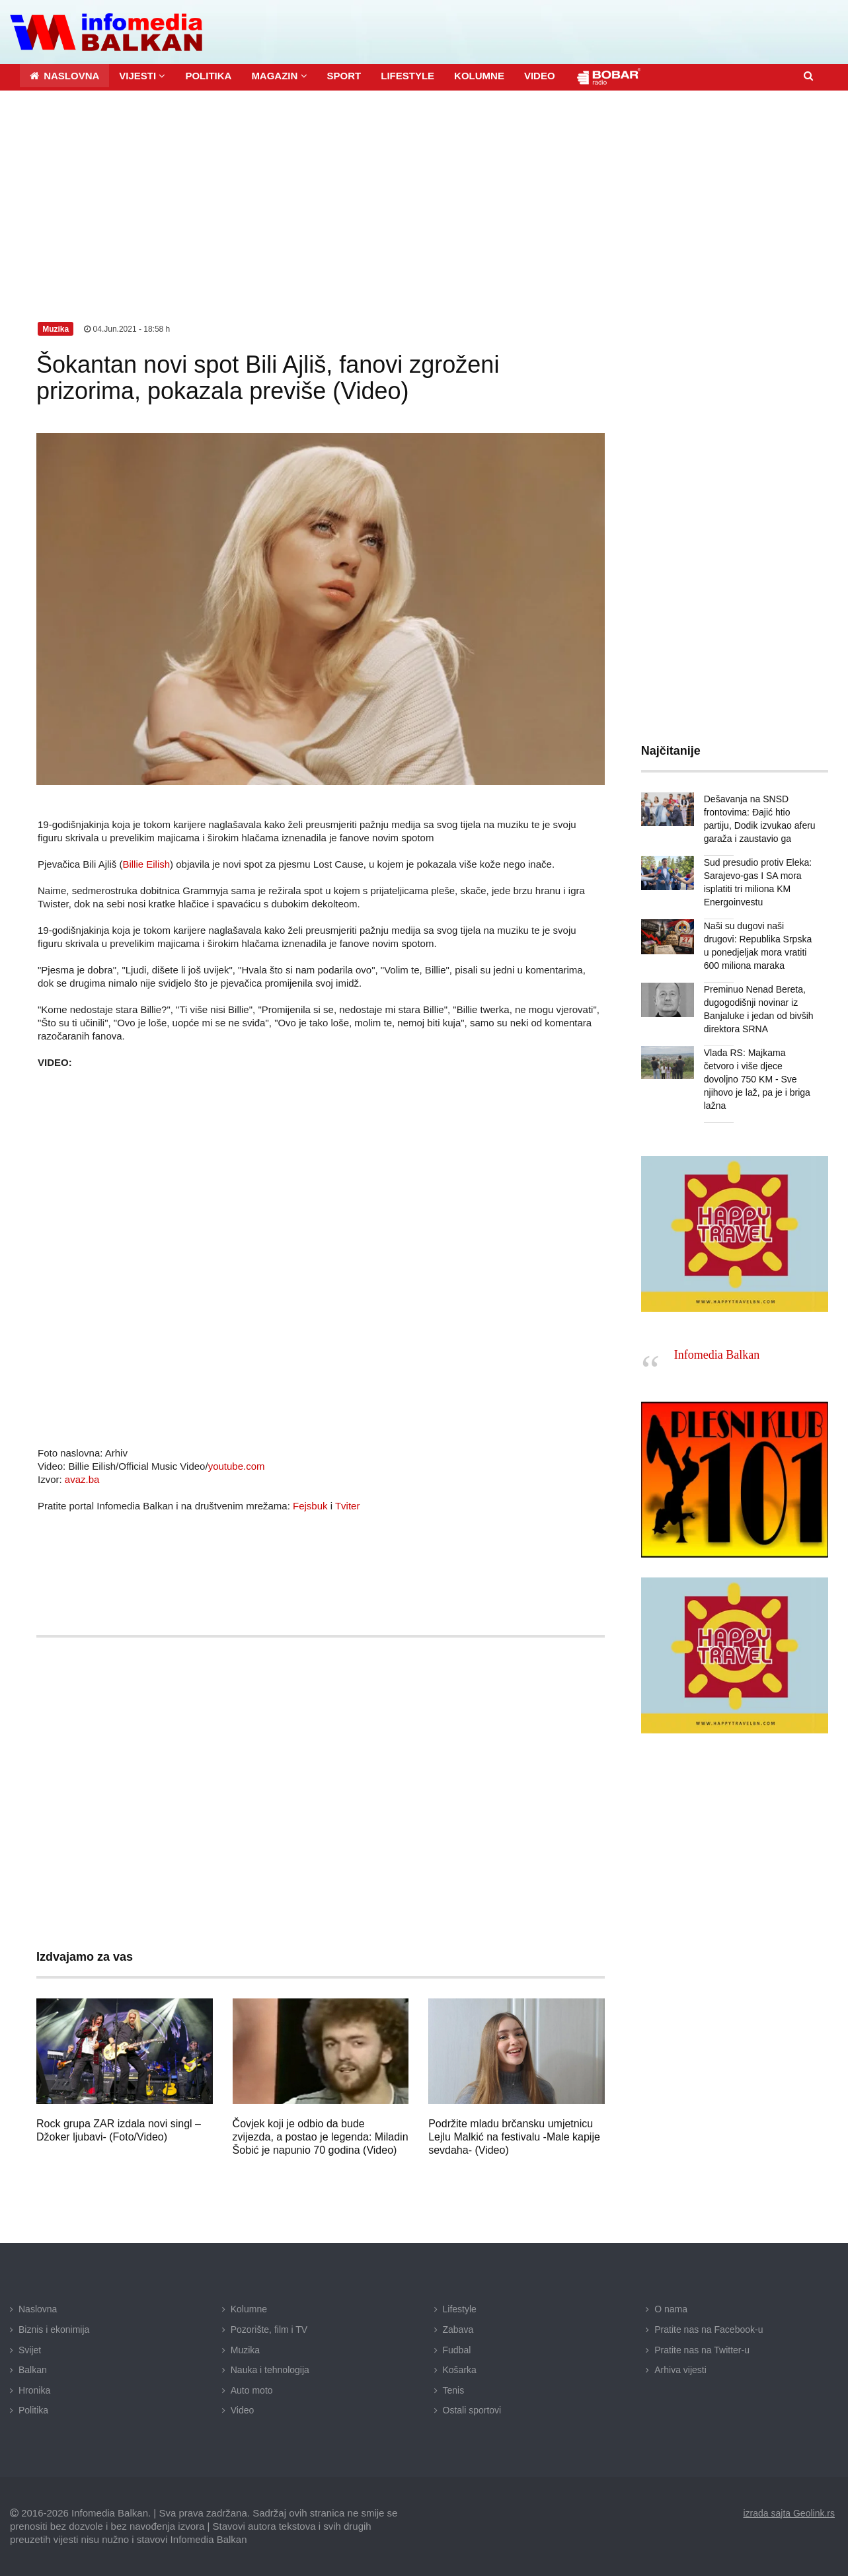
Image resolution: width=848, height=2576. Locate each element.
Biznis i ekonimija (54, 2329)
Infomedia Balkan (716, 1354)
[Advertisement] (424, 189)
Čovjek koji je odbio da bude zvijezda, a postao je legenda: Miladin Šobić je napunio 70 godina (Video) (320, 2137)
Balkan (33, 2370)
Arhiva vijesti (680, 2370)
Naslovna (38, 2309)
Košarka (460, 2370)
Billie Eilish (146, 864)
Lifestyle (460, 2309)
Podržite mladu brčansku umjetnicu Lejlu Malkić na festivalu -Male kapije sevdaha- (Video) (514, 2137)
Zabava (458, 2329)
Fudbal (457, 2350)
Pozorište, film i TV (269, 2329)
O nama (670, 2309)
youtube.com (236, 1466)
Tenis (454, 2390)
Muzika (245, 2350)
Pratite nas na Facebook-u (708, 2329)
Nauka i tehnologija (270, 2370)
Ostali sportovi (472, 2410)
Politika (33, 2410)
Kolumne (249, 2309)
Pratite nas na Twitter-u (702, 2350)
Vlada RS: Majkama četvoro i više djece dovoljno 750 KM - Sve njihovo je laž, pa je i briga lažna (757, 1079)
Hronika (34, 2390)
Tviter (347, 1505)
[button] (142, 75)
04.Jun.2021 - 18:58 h (127, 329)
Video (242, 2410)
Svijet (30, 2350)
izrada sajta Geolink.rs (789, 2513)
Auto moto (252, 2390)
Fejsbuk (310, 1505)
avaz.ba (82, 1479)
